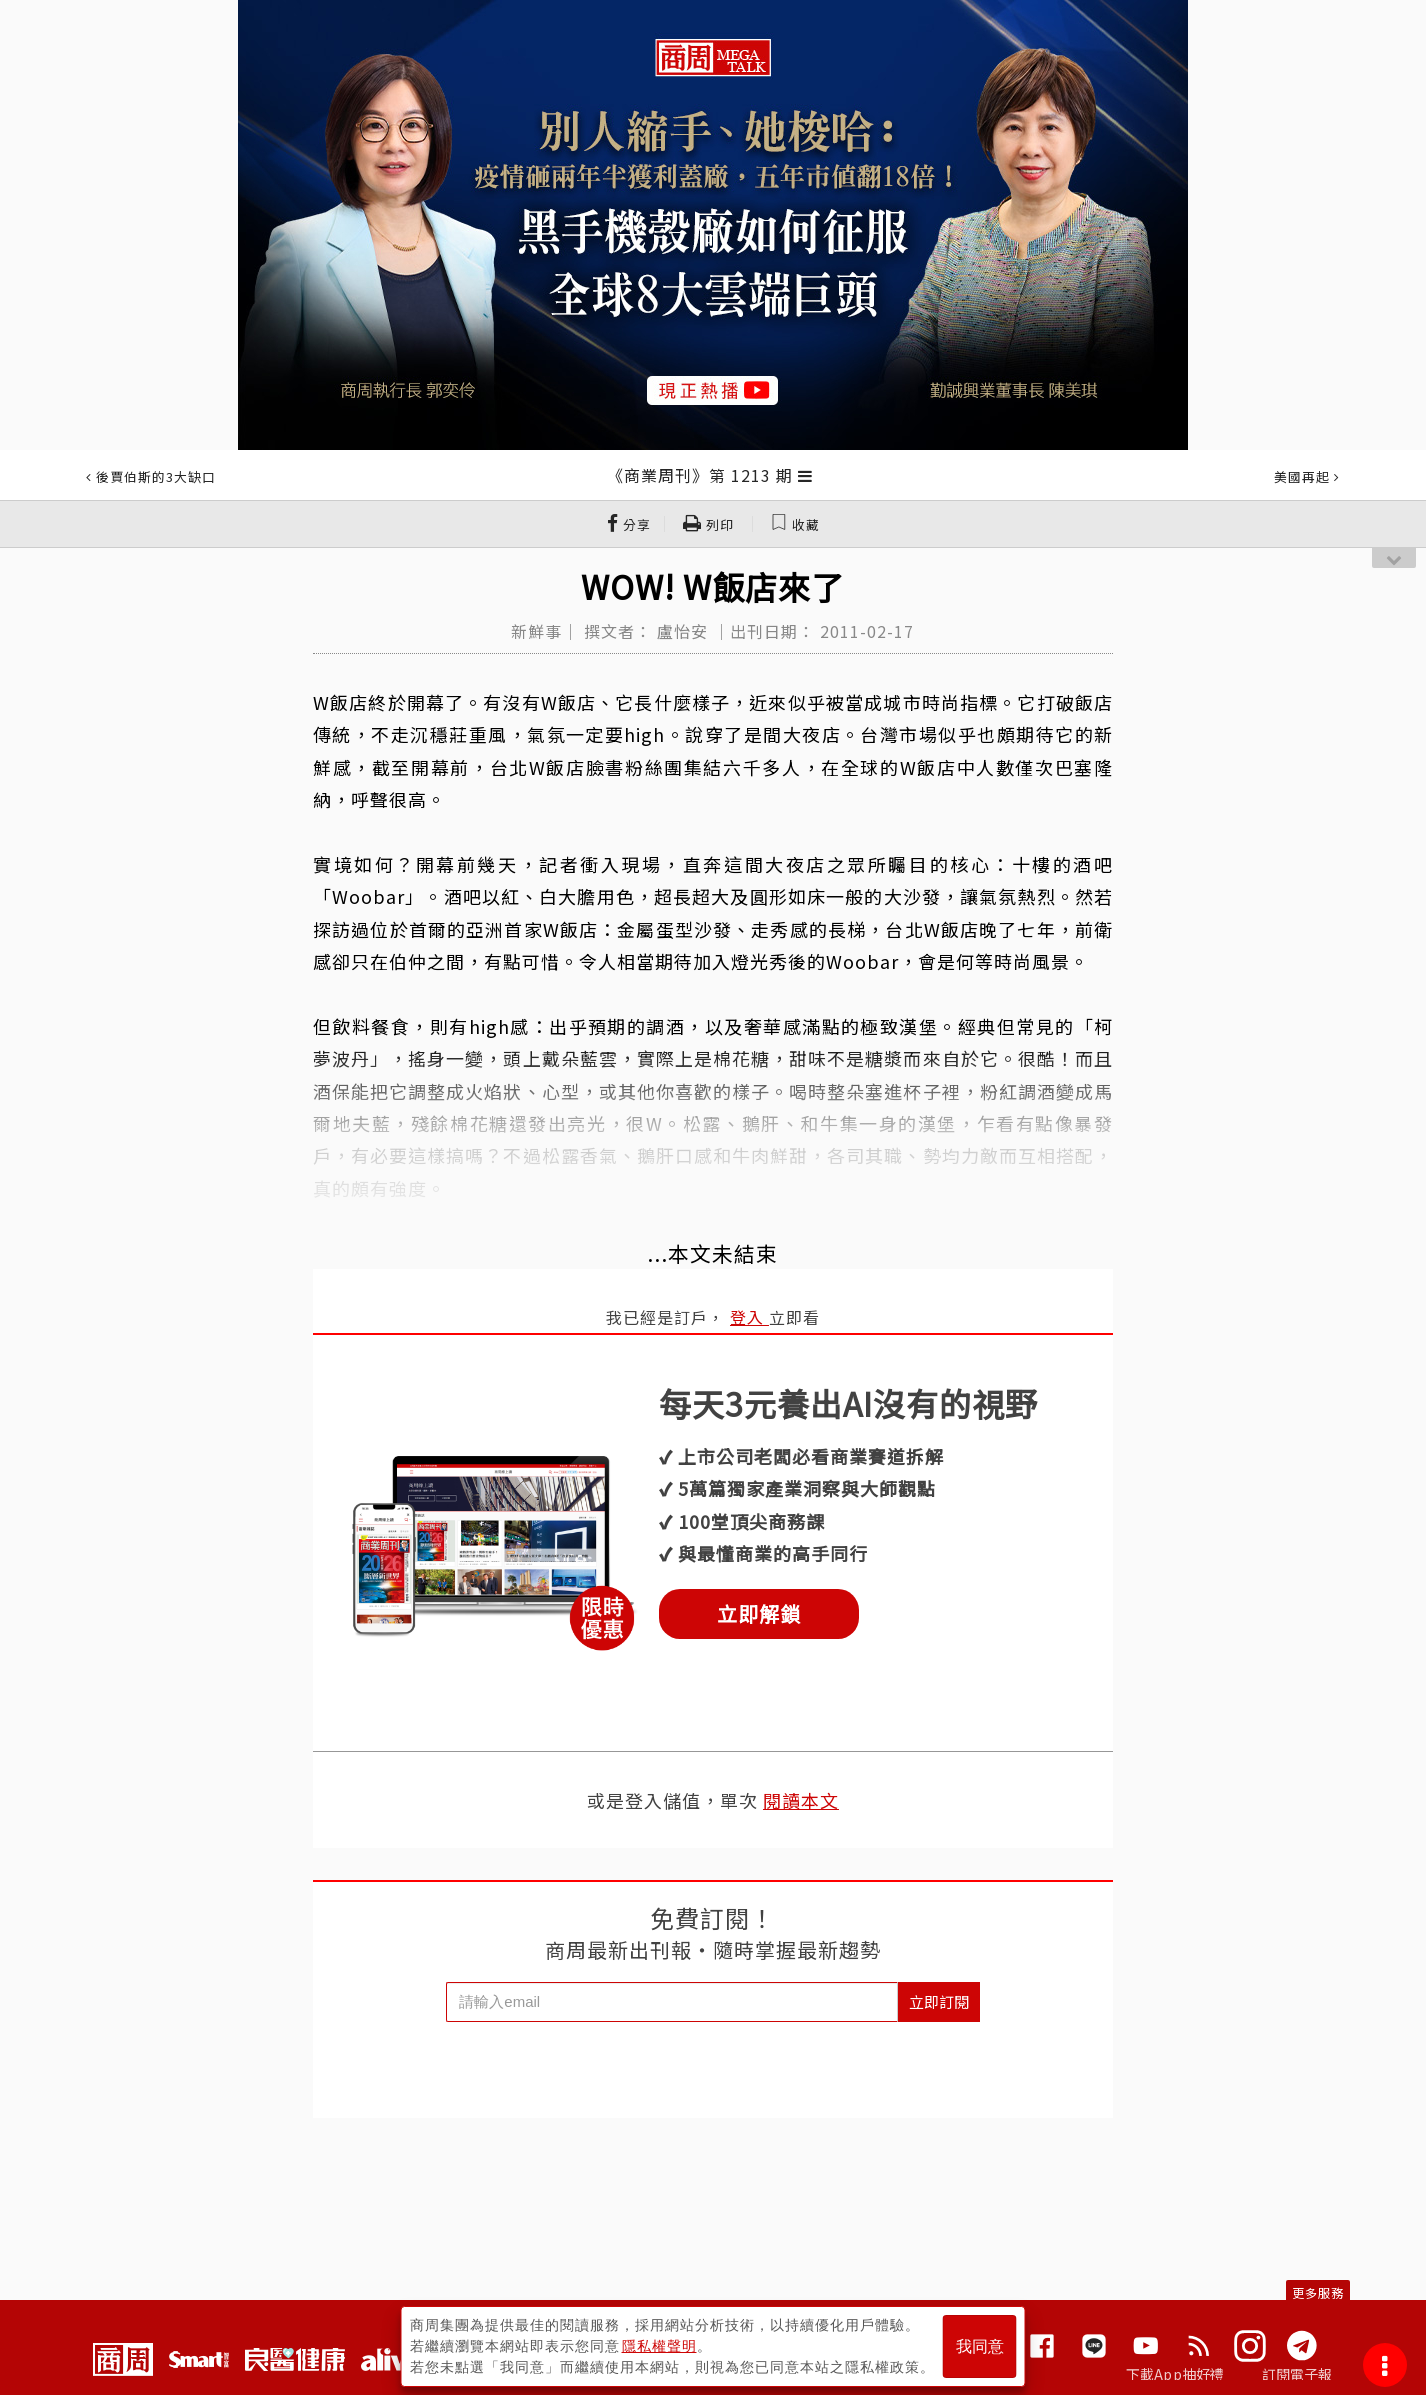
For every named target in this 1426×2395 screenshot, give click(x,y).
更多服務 (1318, 2292)
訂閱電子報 (1297, 2374)
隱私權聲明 (659, 2346)
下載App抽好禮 (1175, 2374)
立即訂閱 (939, 2001)
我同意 (980, 2346)
